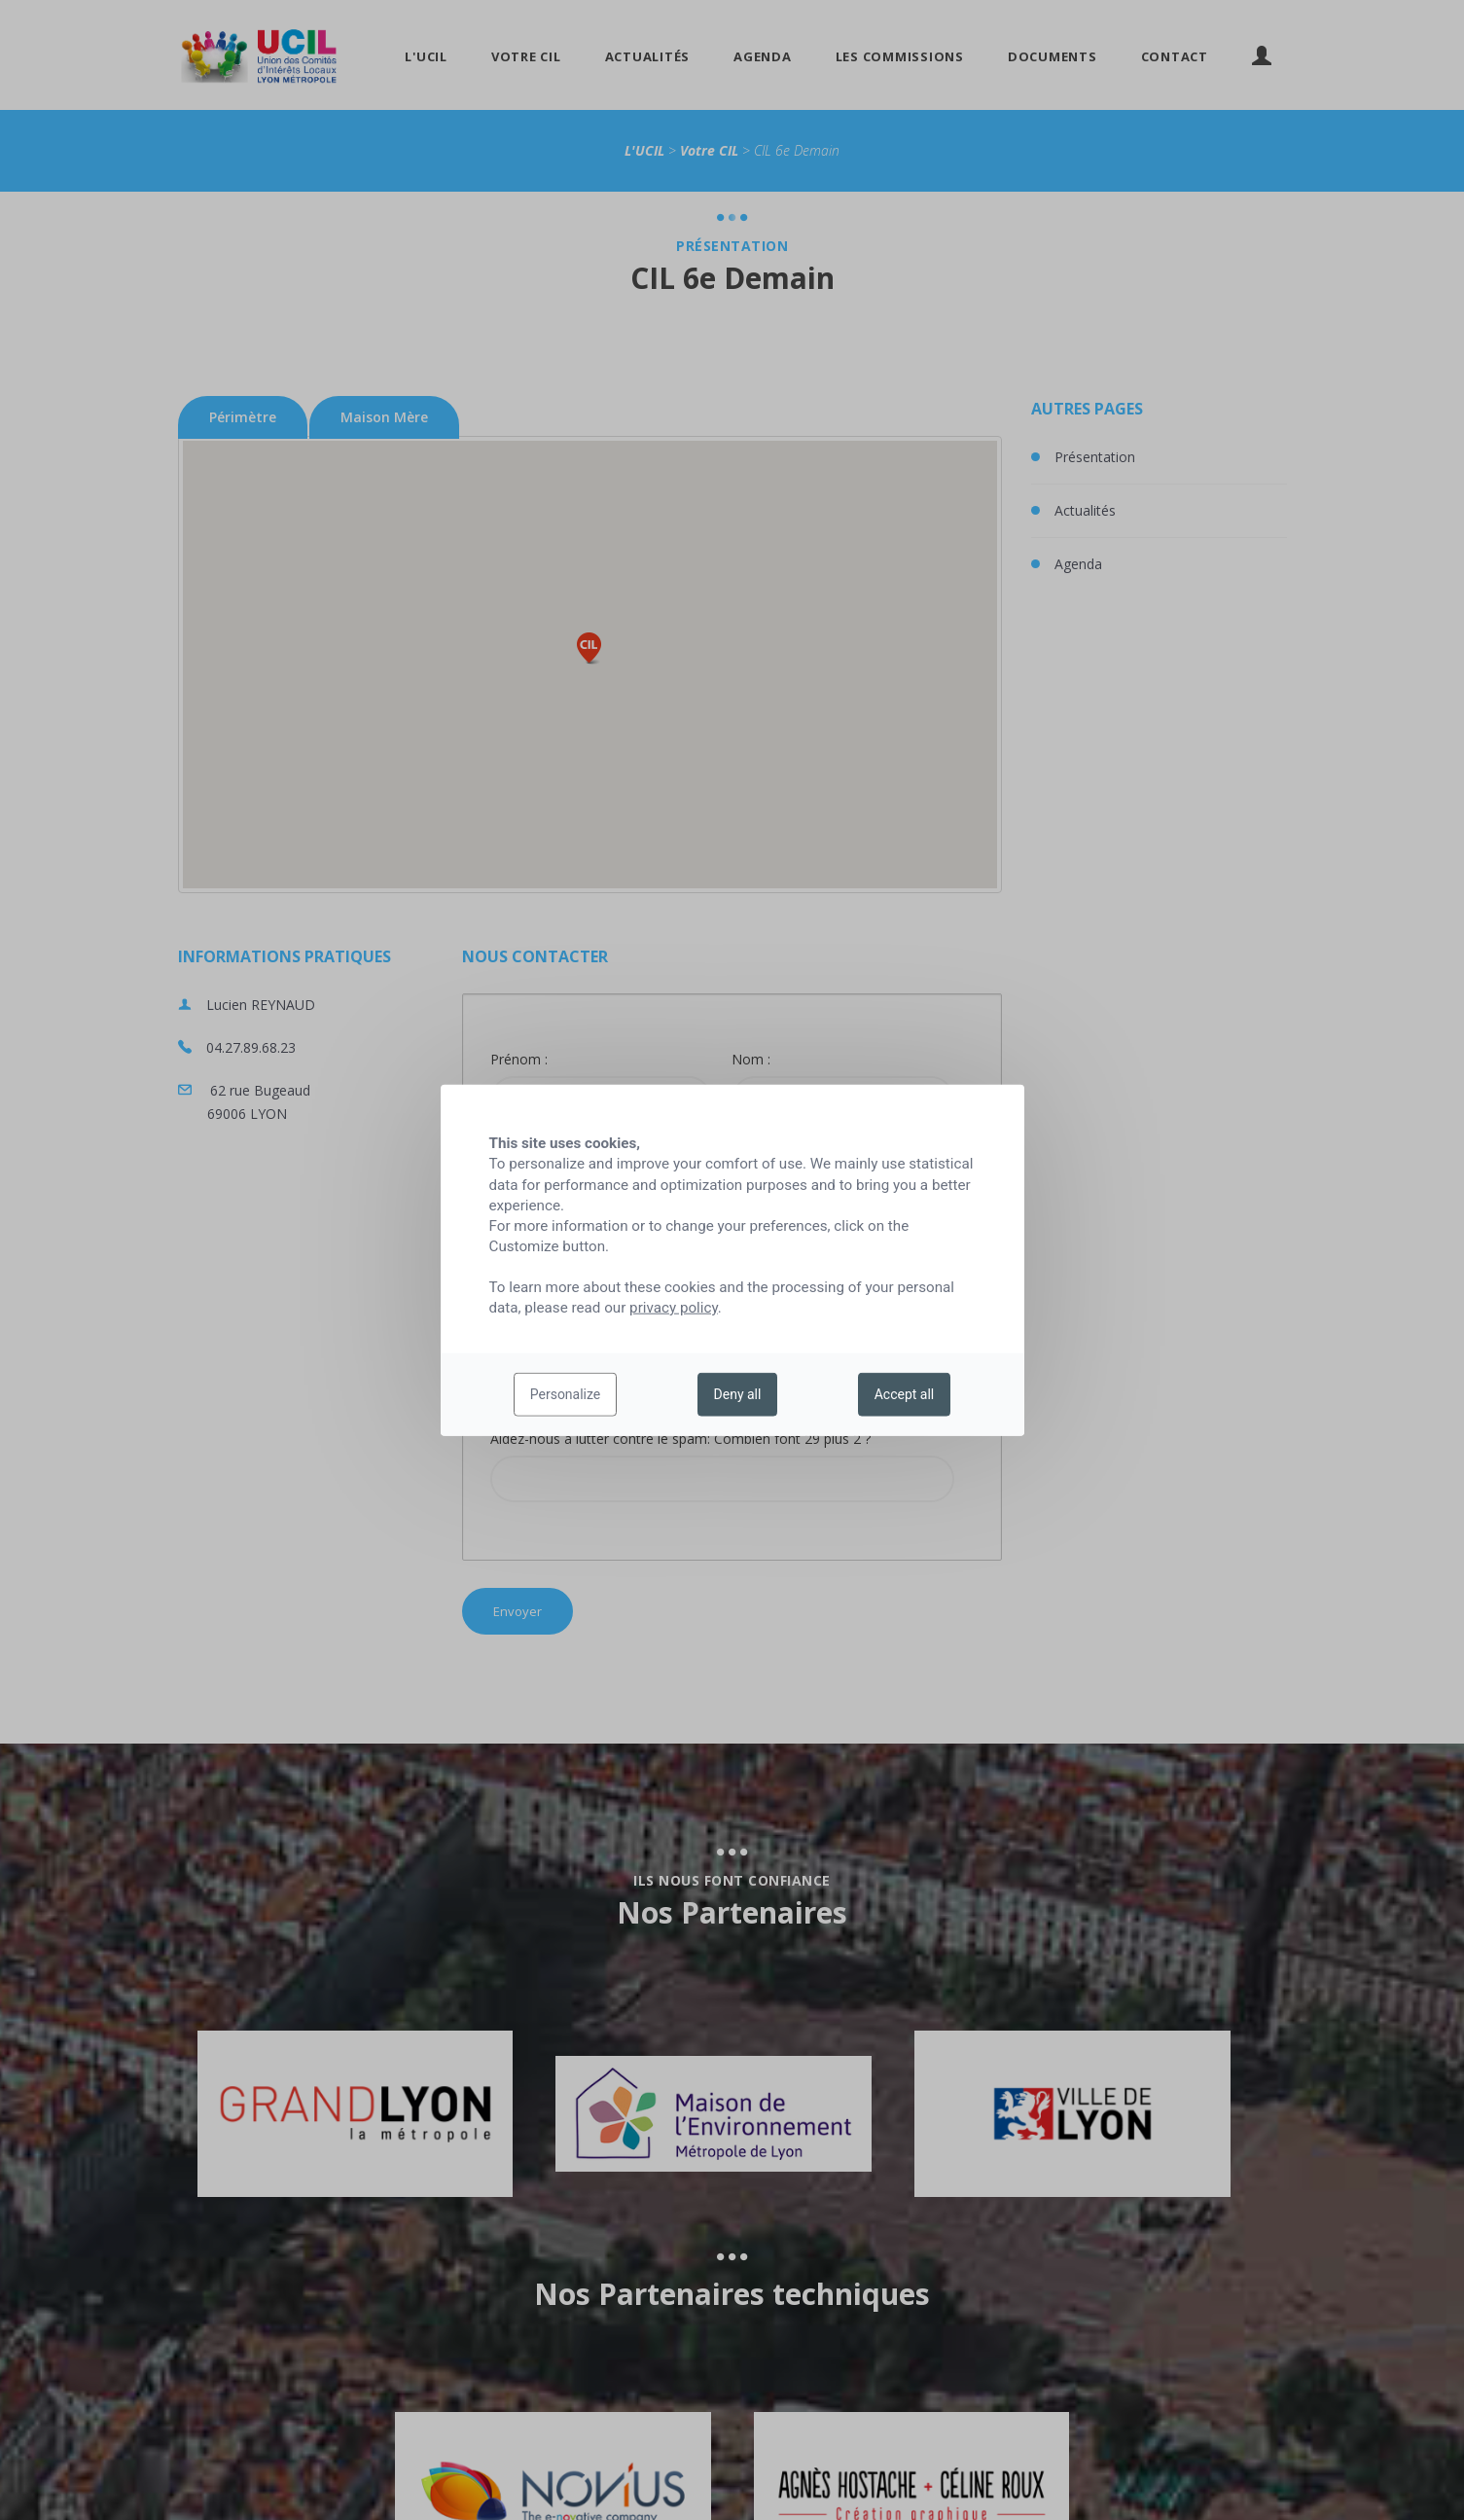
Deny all (738, 1394)
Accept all (905, 1394)
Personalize (565, 1394)
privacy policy (673, 1307)
